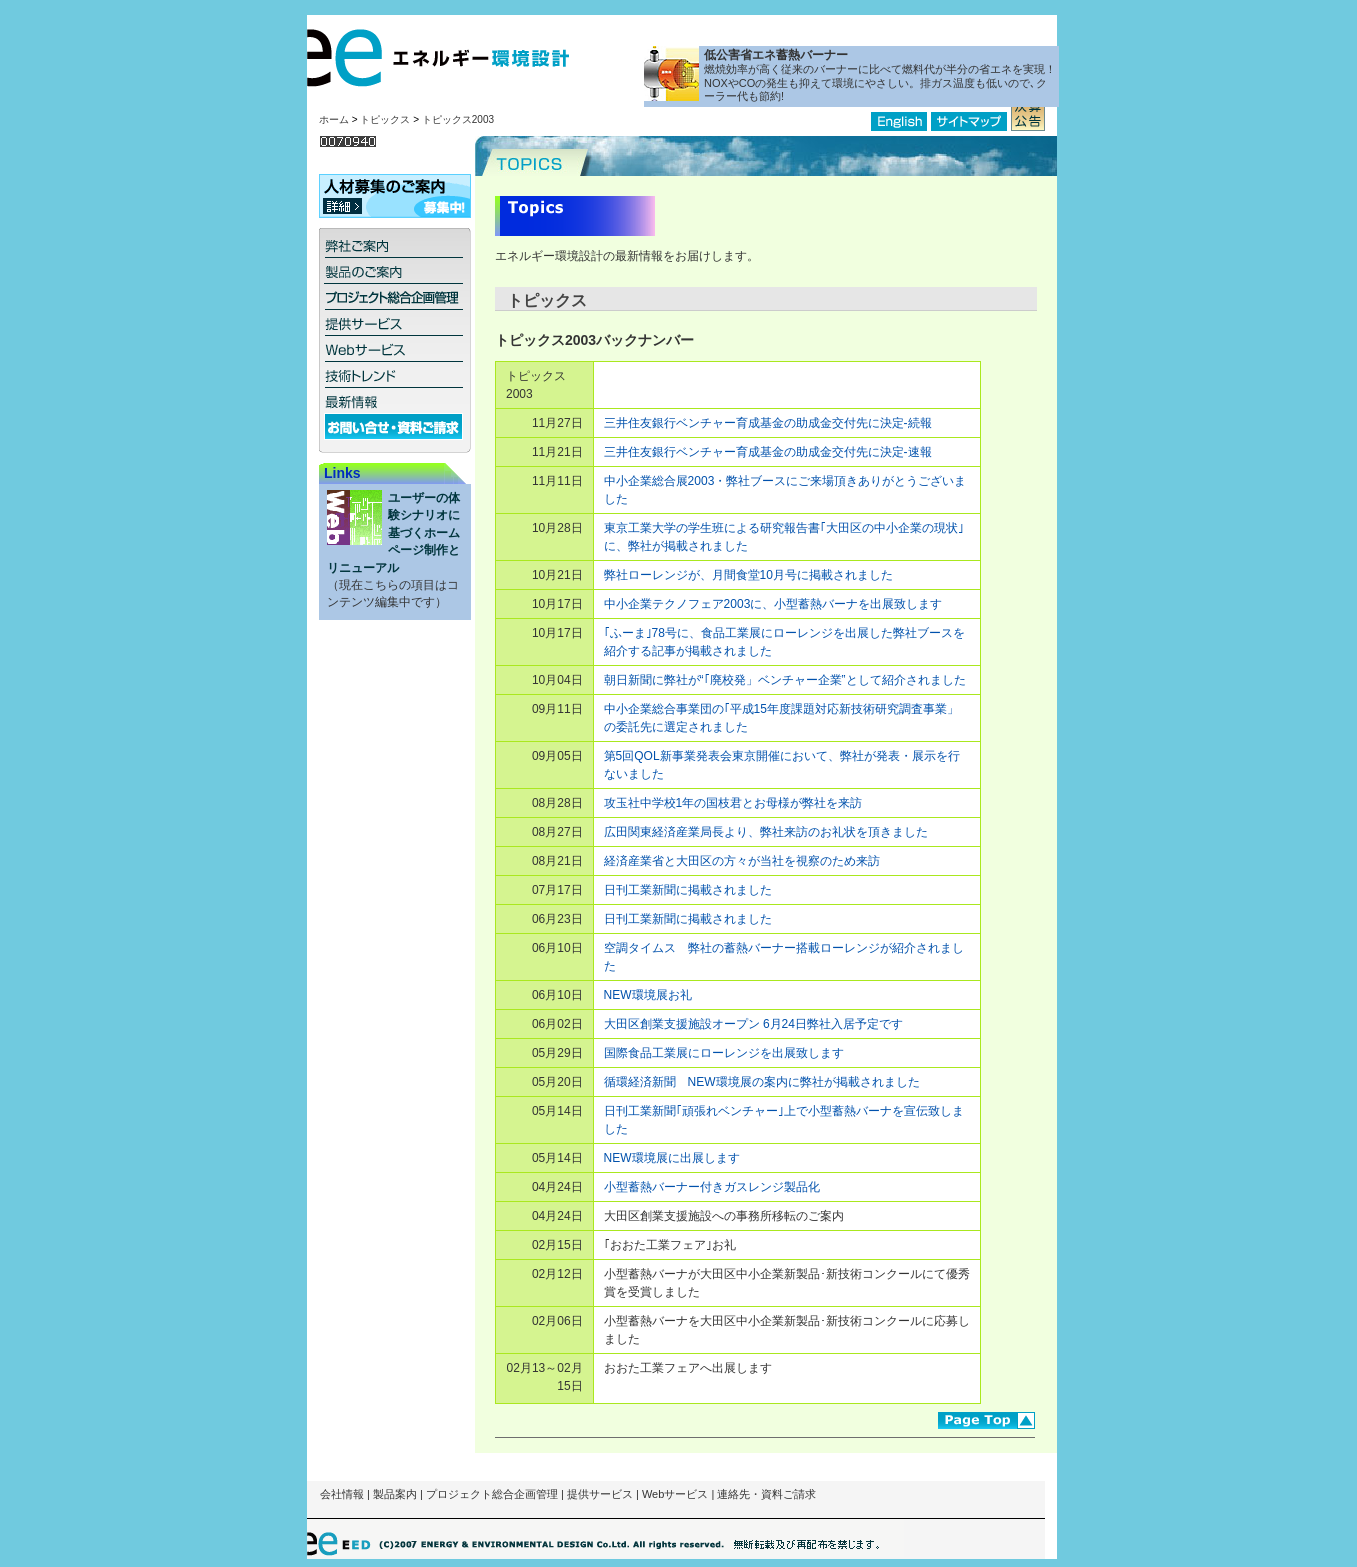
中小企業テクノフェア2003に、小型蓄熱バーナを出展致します (773, 604)
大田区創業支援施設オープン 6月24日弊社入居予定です (753, 1024)
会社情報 (342, 1494)
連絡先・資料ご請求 (766, 1494)
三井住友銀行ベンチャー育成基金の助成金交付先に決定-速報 (768, 452)
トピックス (385, 119)
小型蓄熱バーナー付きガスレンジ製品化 (712, 1187)
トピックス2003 (458, 119)
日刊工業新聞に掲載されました (688, 890)
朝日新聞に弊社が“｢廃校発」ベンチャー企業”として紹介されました (785, 680)
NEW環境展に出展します (672, 1158)
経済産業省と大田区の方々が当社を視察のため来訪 (742, 861)
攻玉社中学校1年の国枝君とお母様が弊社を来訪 (733, 803)
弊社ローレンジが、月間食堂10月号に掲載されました (748, 575)
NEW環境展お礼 (648, 995)
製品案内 (395, 1494)
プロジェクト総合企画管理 (492, 1494)
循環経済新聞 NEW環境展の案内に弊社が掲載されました (762, 1082)
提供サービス (600, 1494)
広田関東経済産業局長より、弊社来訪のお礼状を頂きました (766, 832)
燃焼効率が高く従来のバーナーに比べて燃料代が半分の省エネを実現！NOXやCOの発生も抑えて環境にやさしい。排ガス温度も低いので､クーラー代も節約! (880, 83)
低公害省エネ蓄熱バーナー (776, 55)
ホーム (334, 119)
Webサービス (675, 1494)
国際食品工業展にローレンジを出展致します (724, 1053)
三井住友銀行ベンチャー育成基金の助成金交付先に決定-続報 (768, 423)
